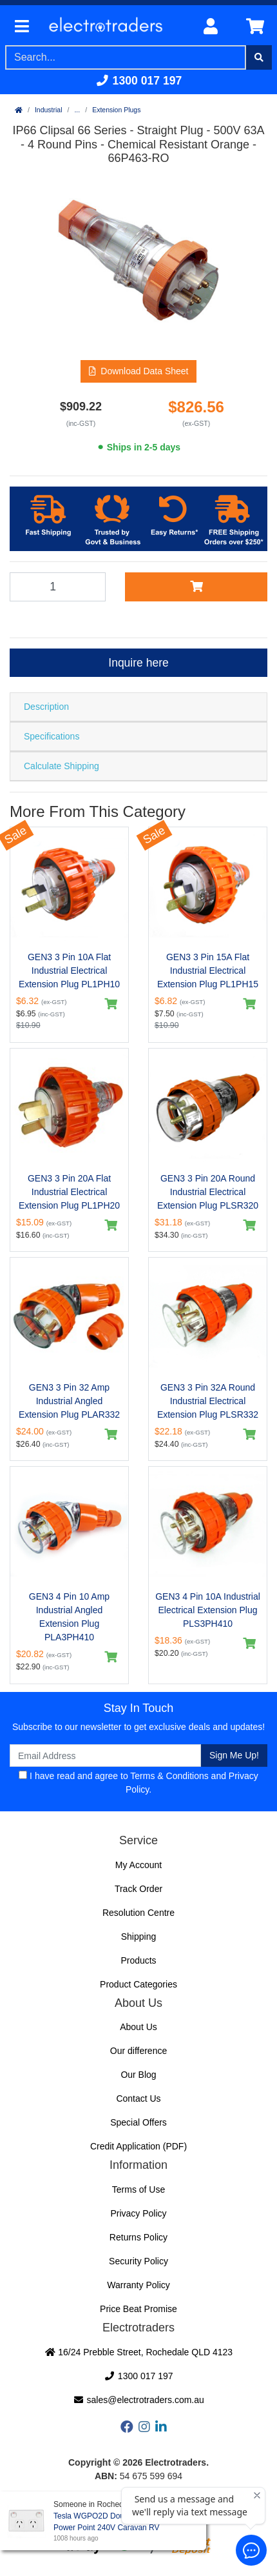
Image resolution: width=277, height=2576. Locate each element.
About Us (138, 2027)
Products (138, 1960)
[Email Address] (105, 1755)
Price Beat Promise (138, 2309)
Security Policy (138, 2261)
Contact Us (138, 2098)
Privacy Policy (138, 2213)
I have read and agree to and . (138, 1783)
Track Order (138, 1889)
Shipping (139, 1936)
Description (46, 706)
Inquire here (138, 662)
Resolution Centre (138, 1912)
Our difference (138, 2051)
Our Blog (138, 2074)
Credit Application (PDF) (138, 2146)
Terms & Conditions (169, 1776)
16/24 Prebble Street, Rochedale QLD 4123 (138, 2352)
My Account (138, 1865)
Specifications (51, 736)
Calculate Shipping (61, 766)
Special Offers (138, 2122)
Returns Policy (138, 2237)
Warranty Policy (138, 2285)
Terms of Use (138, 2189)
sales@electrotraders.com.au (138, 2400)
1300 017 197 (138, 80)
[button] (139, 371)
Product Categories (138, 1984)
